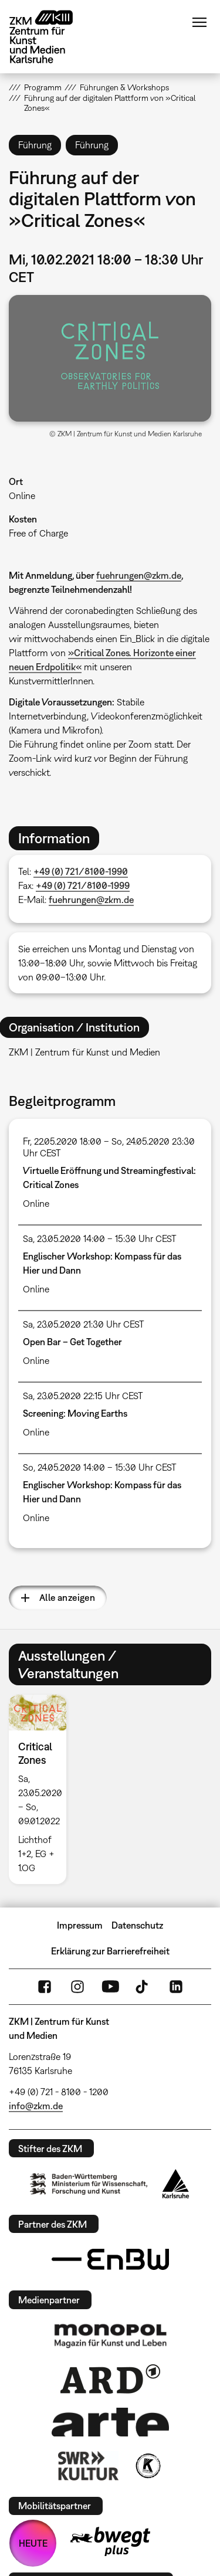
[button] (110, 358)
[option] (42, 1789)
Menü (199, 22)
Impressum (80, 1925)
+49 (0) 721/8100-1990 (80, 871)
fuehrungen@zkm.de (138, 575)
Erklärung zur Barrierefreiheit (110, 1951)
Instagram (77, 1987)
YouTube (110, 1987)
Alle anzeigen (67, 1597)
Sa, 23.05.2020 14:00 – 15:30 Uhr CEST (100, 1238)
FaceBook (44, 1987)
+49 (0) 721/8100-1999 (83, 885)
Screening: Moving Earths (75, 1413)
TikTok (143, 1987)
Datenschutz (137, 1925)
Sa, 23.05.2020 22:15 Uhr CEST (83, 1395)
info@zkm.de (36, 2105)
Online (22, 495)
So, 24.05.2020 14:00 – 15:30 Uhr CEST (100, 1467)
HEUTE (33, 2543)
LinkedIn (176, 1987)
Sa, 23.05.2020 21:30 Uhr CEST (83, 1324)
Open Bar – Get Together (72, 1341)
